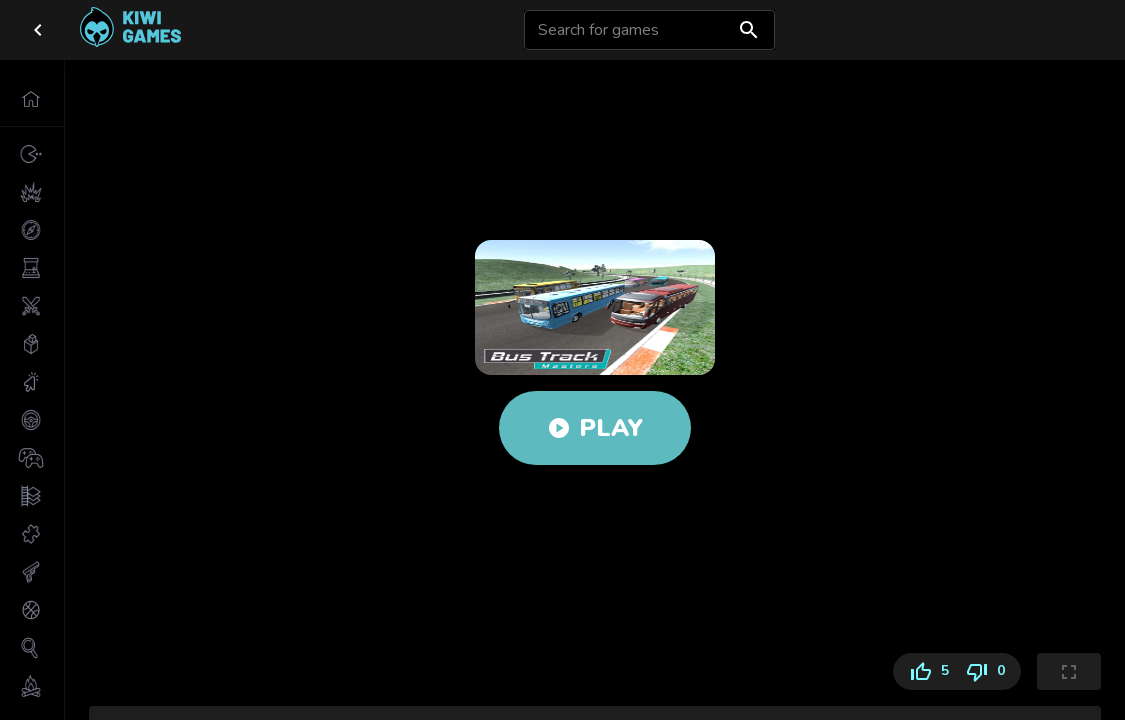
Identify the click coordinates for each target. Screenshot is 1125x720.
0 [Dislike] (989, 671)
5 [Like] (925, 671)
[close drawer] (38, 30)
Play (595, 428)
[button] (32, 99)
